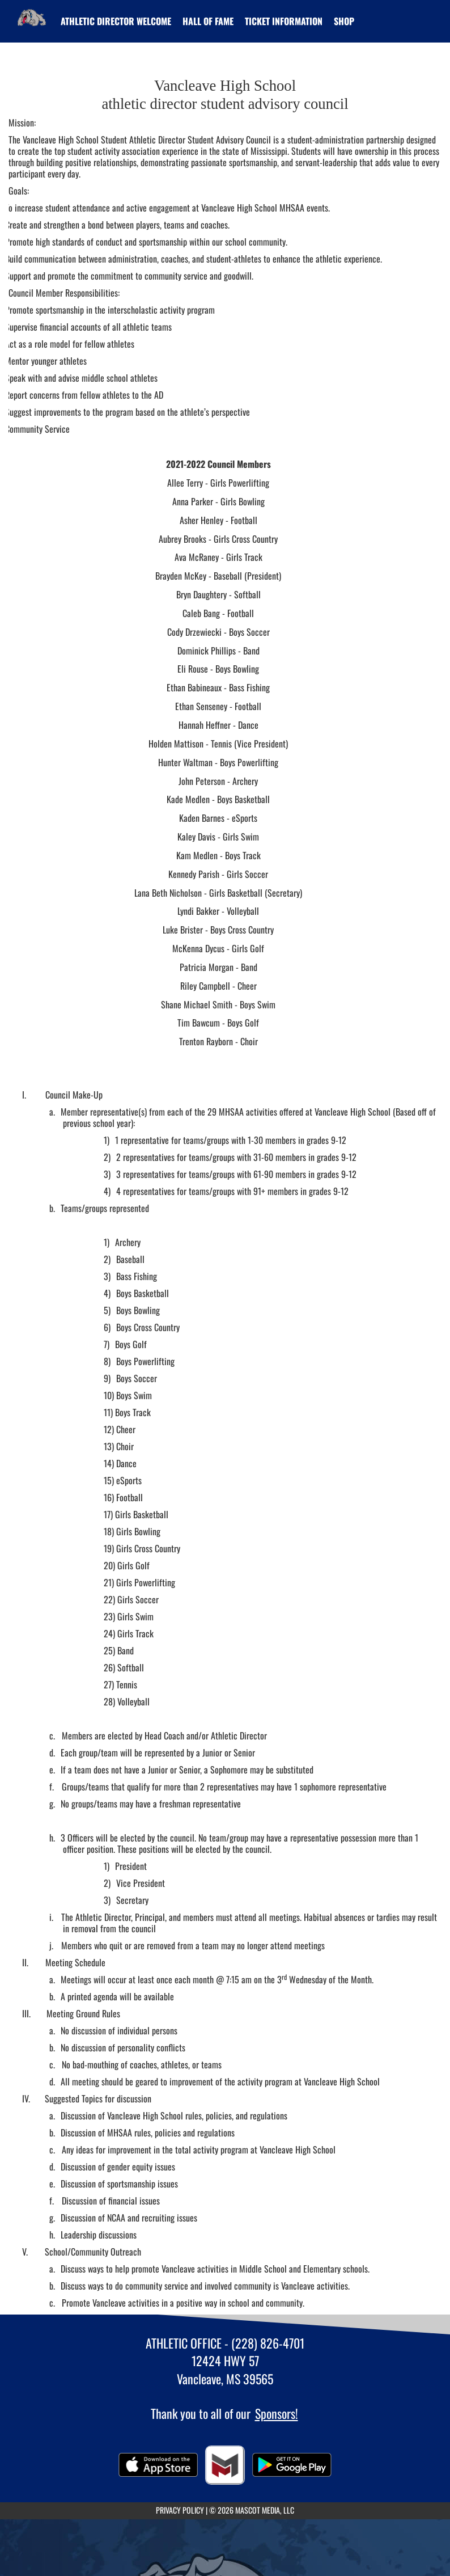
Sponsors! (276, 2413)
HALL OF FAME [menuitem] (208, 21)
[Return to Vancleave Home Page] (32, 14)
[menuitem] (116, 21)
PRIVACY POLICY (180, 2510)
